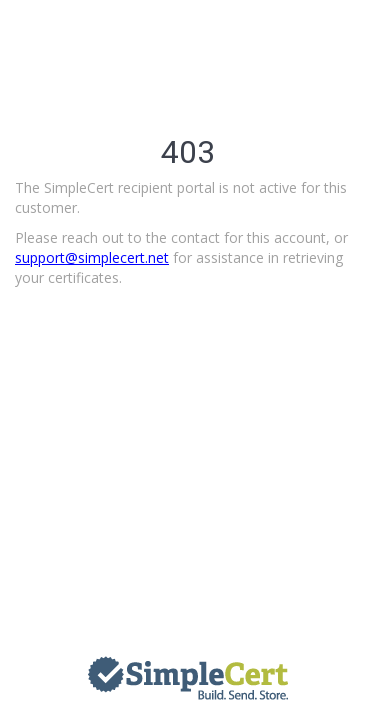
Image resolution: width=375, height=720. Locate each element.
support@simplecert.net (92, 257)
